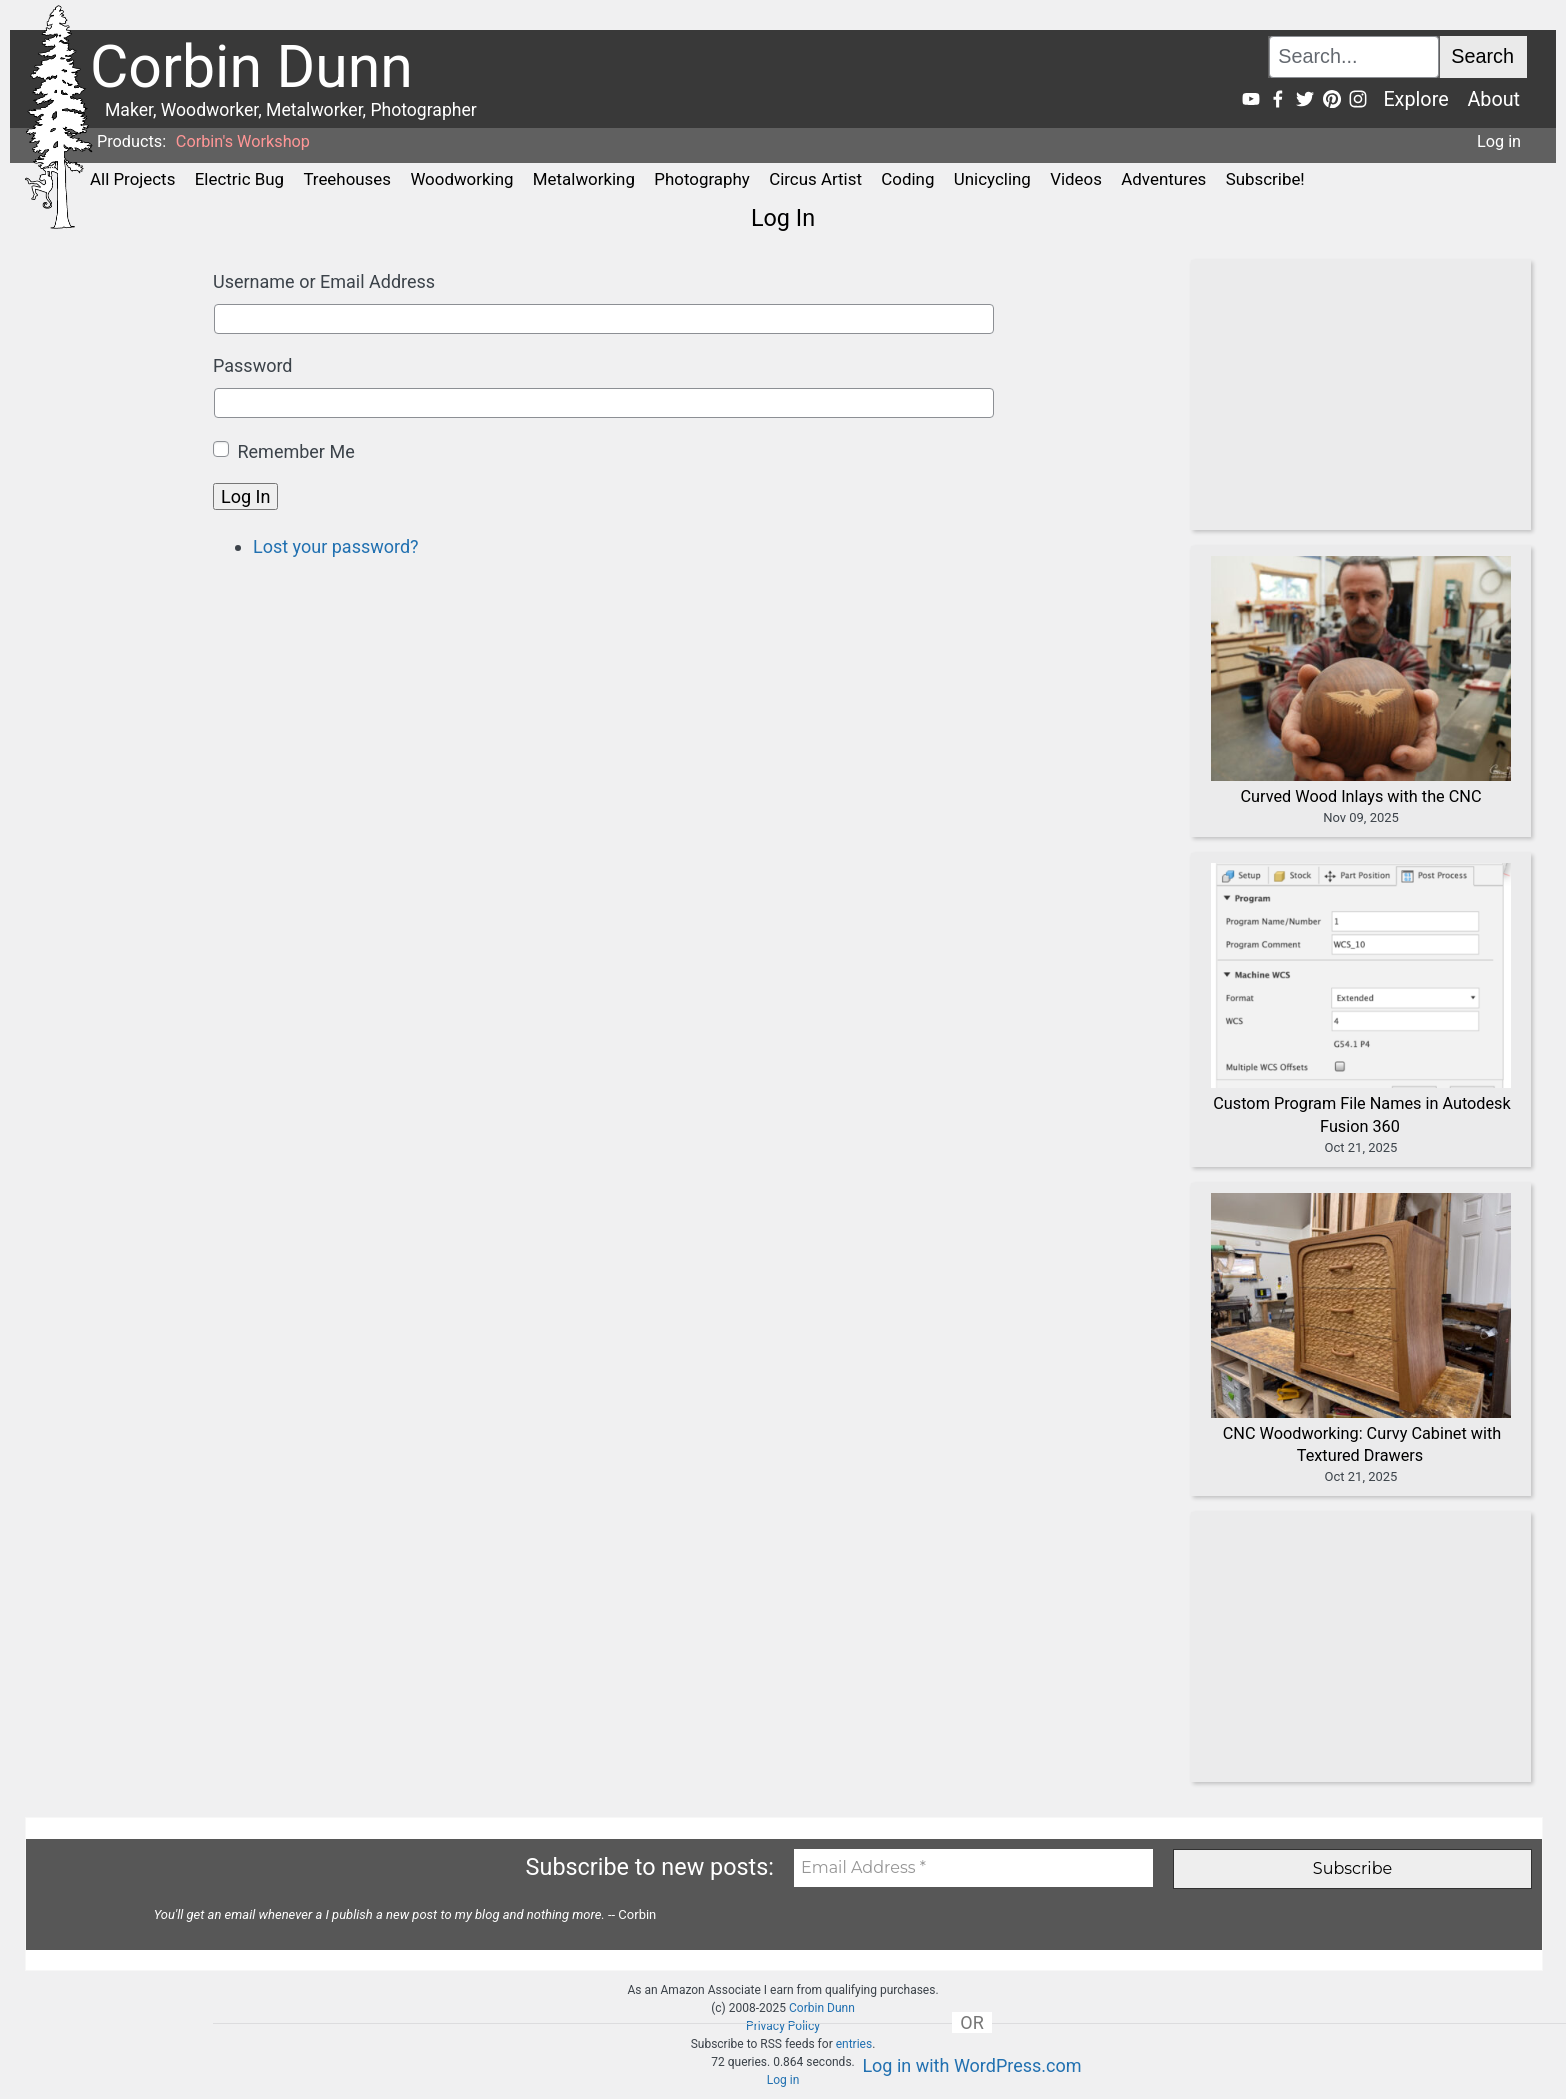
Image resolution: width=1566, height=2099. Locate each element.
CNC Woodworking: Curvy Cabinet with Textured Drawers (1362, 1445)
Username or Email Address (324, 281)
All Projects (132, 179)
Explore (1415, 99)
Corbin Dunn (822, 2008)
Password (253, 365)
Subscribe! (1265, 179)
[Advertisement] (1351, 395)
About (1493, 99)
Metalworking (584, 179)
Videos (1076, 179)
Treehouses (347, 179)
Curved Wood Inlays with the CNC (1361, 796)
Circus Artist (815, 179)
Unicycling (992, 179)
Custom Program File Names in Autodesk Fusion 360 (1361, 1115)
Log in (1499, 141)
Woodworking (461, 179)
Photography (701, 179)
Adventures (1163, 179)
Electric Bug (239, 179)
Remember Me (295, 451)
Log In (245, 496)
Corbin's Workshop (243, 141)
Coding (907, 179)
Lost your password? (336, 546)
